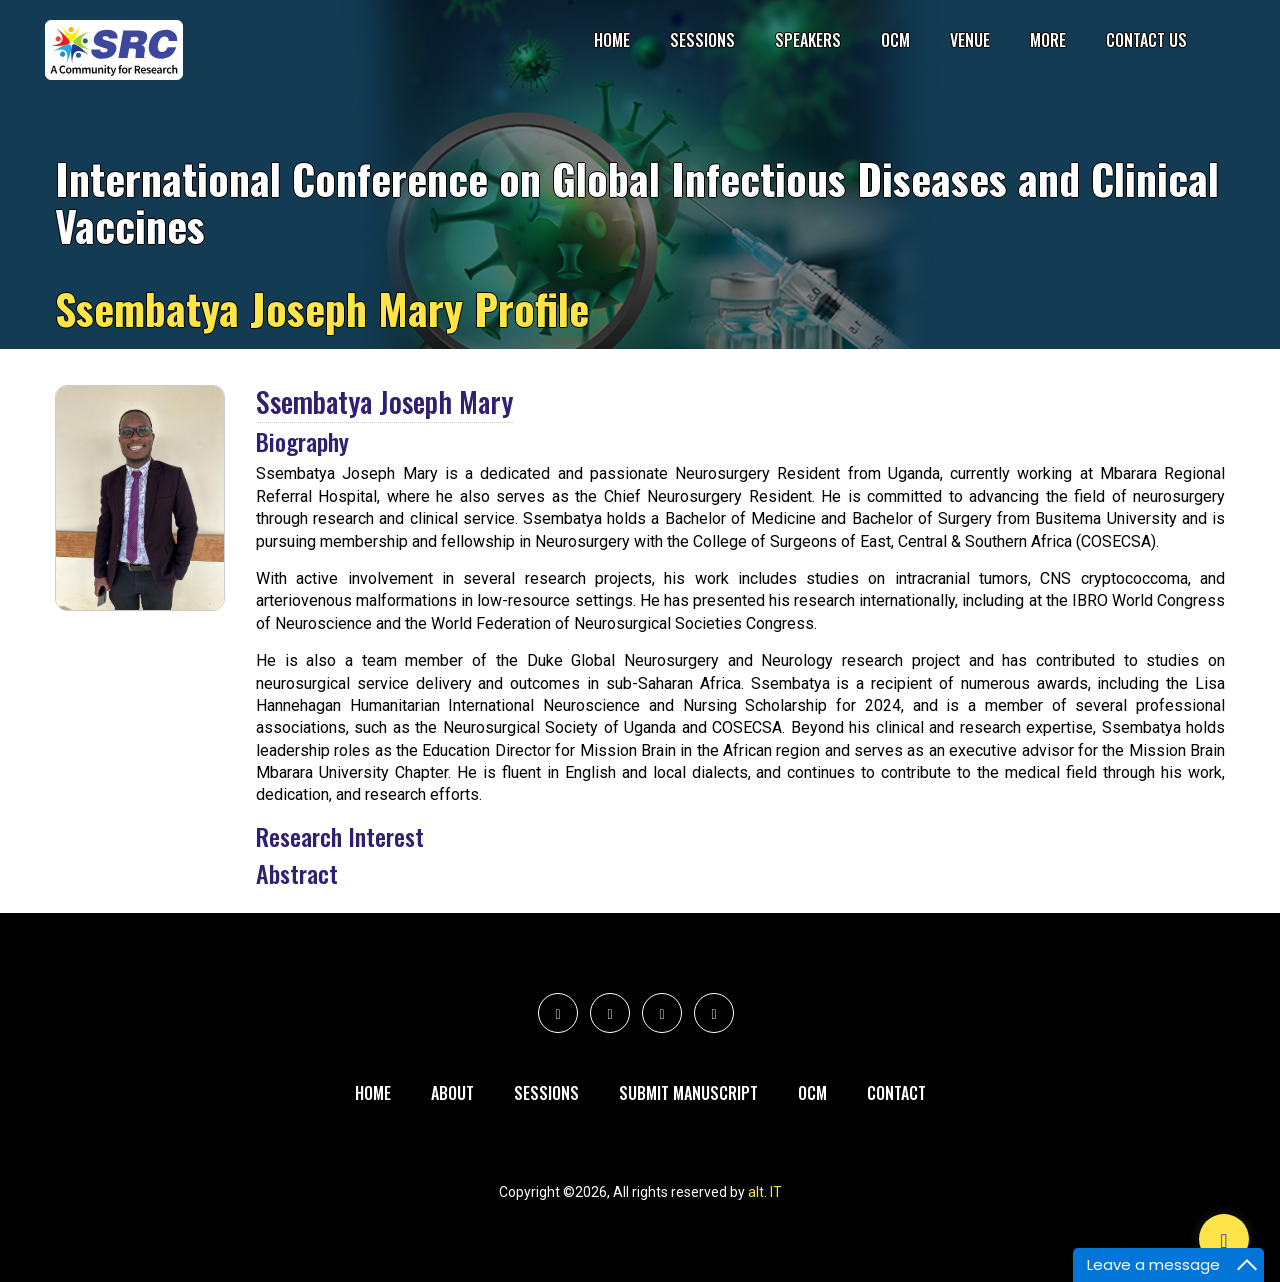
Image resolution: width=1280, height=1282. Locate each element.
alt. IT (765, 1192)
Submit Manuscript (688, 1093)
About (452, 1093)
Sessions (702, 40)
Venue (970, 40)
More (1048, 40)
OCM (895, 40)
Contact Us (1146, 40)
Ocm (812, 1093)
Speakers (808, 40)
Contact (896, 1093)
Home (612, 40)
